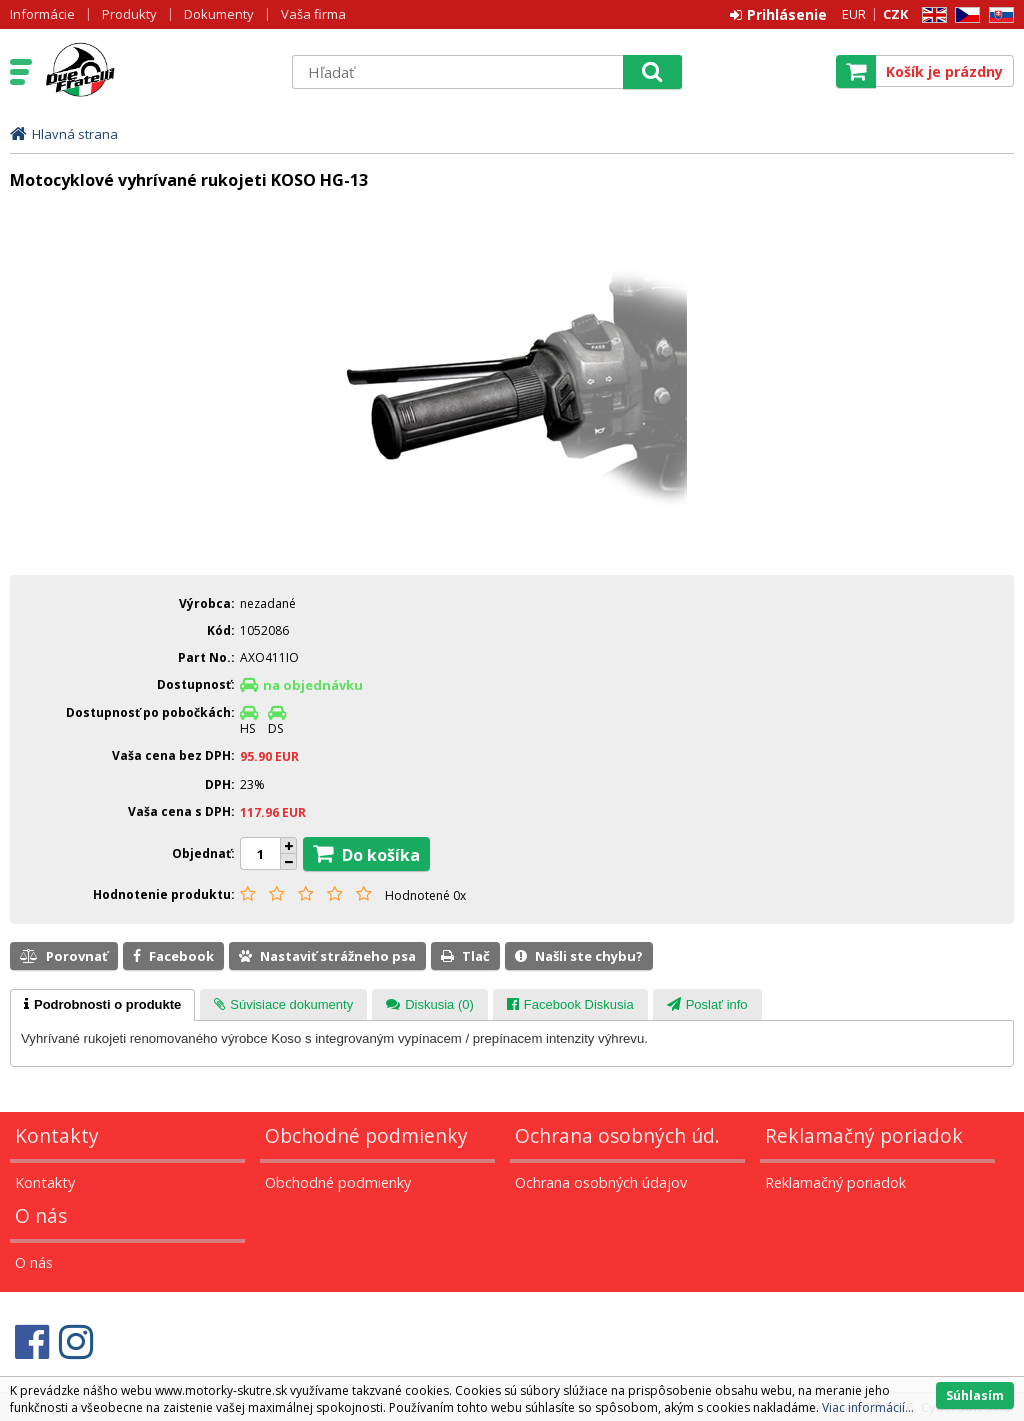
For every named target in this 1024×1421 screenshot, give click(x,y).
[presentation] (102, 1005)
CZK (895, 14)
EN (931, 15)
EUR (854, 14)
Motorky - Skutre (157, 71)
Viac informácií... (868, 1407)
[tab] (102, 1005)
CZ (964, 15)
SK (998, 15)
